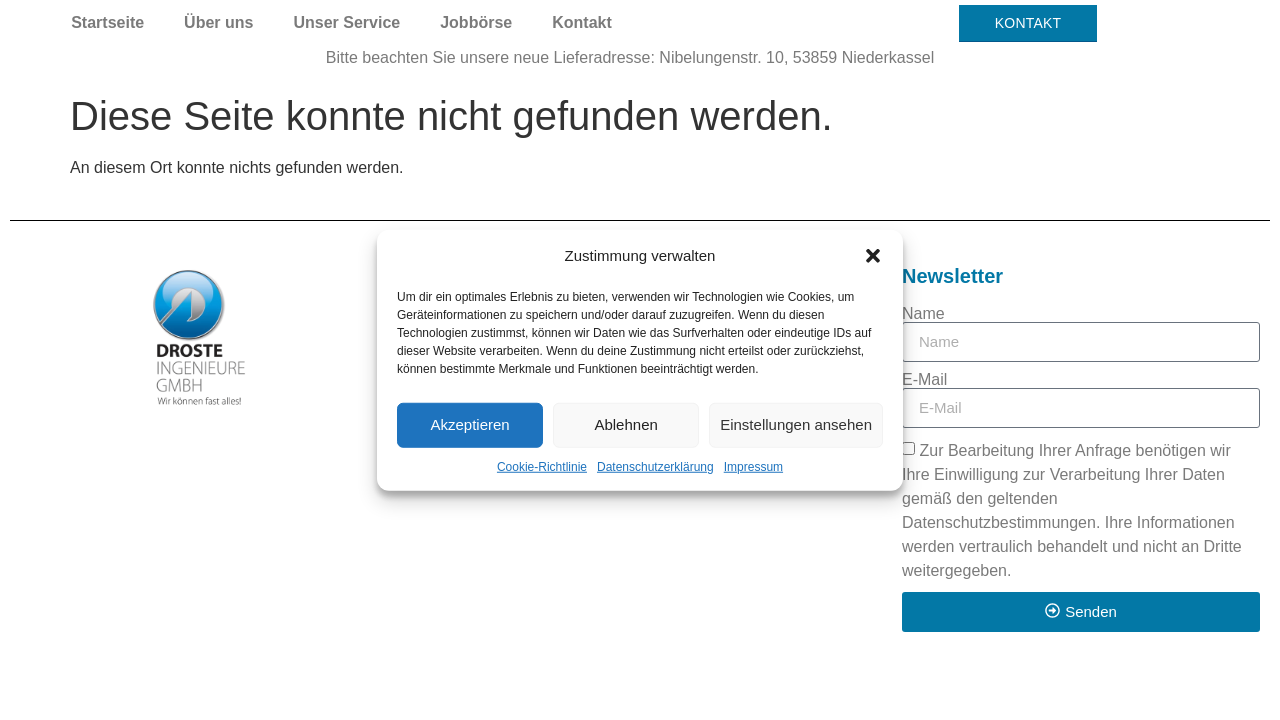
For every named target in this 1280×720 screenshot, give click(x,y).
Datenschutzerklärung (655, 466)
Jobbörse (476, 22)
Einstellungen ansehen (796, 424)
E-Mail (924, 380)
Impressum (753, 466)
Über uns (218, 22)
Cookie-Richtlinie (542, 466)
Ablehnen (625, 424)
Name (923, 314)
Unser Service (346, 22)
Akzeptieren (469, 424)
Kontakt (582, 22)
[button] (873, 256)
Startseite (107, 22)
